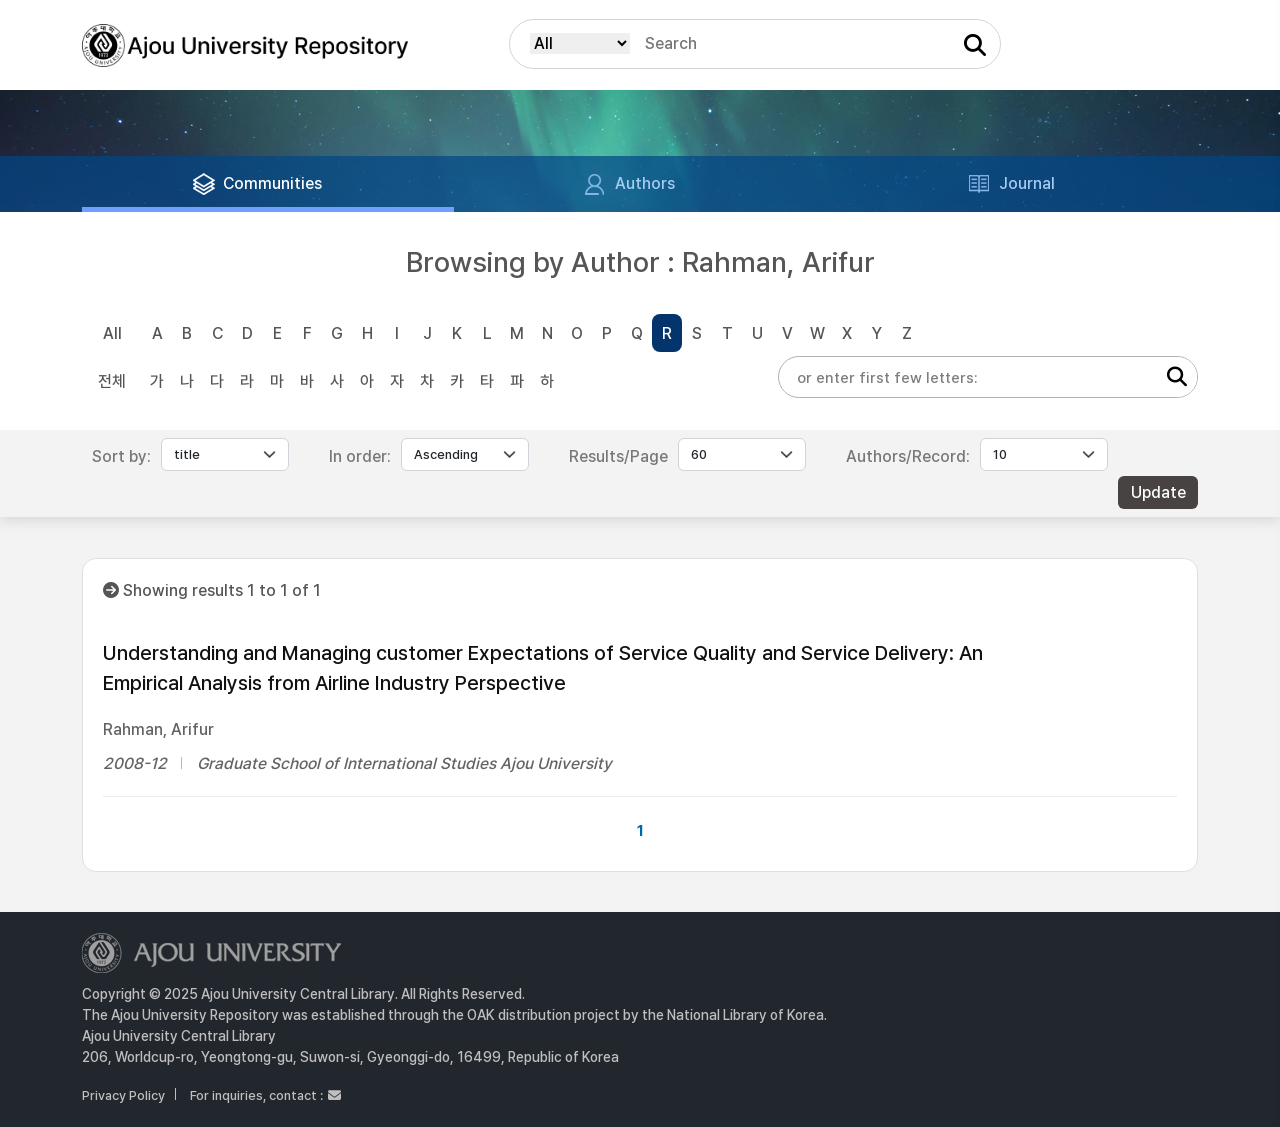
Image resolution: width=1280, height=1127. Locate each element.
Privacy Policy (123, 1095)
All (112, 333)
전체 (112, 381)
